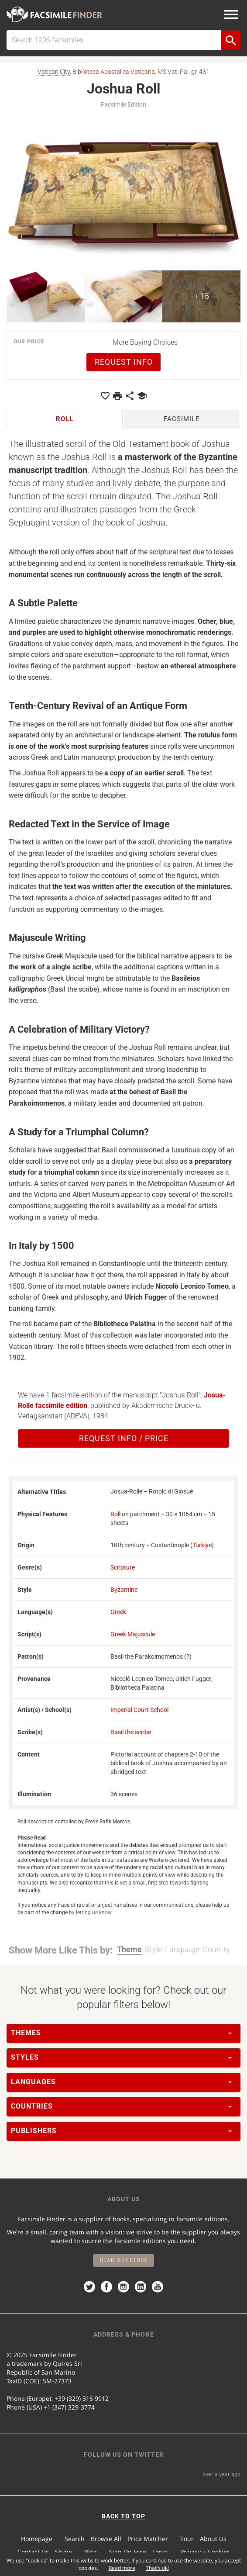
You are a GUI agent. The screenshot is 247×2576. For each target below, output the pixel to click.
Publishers (121, 2130)
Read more (122, 2568)
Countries (121, 2106)
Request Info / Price (123, 1438)
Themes (121, 2033)
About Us (213, 2539)
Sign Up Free (127, 2552)
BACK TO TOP (123, 2516)
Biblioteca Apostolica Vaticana (113, 71)
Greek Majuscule (132, 1634)
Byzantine (123, 1589)
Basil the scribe (130, 1732)
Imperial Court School (139, 1709)
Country (216, 1949)
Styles (121, 2057)
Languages (121, 2082)
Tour (187, 2539)
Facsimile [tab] (182, 419)
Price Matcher (147, 2539)
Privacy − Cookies (205, 2552)
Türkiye (202, 1545)
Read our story (124, 2260)
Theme (129, 1949)
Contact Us (33, 2552)
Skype (63, 2552)
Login (160, 2552)
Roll (115, 1514)
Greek (118, 1611)
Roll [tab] (64, 419)
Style (153, 1949)
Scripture (122, 1567)
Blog (90, 2552)
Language (182, 1949)
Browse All (106, 2539)
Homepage (36, 2539)
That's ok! (157, 2568)
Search (75, 2539)
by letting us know (90, 1912)
